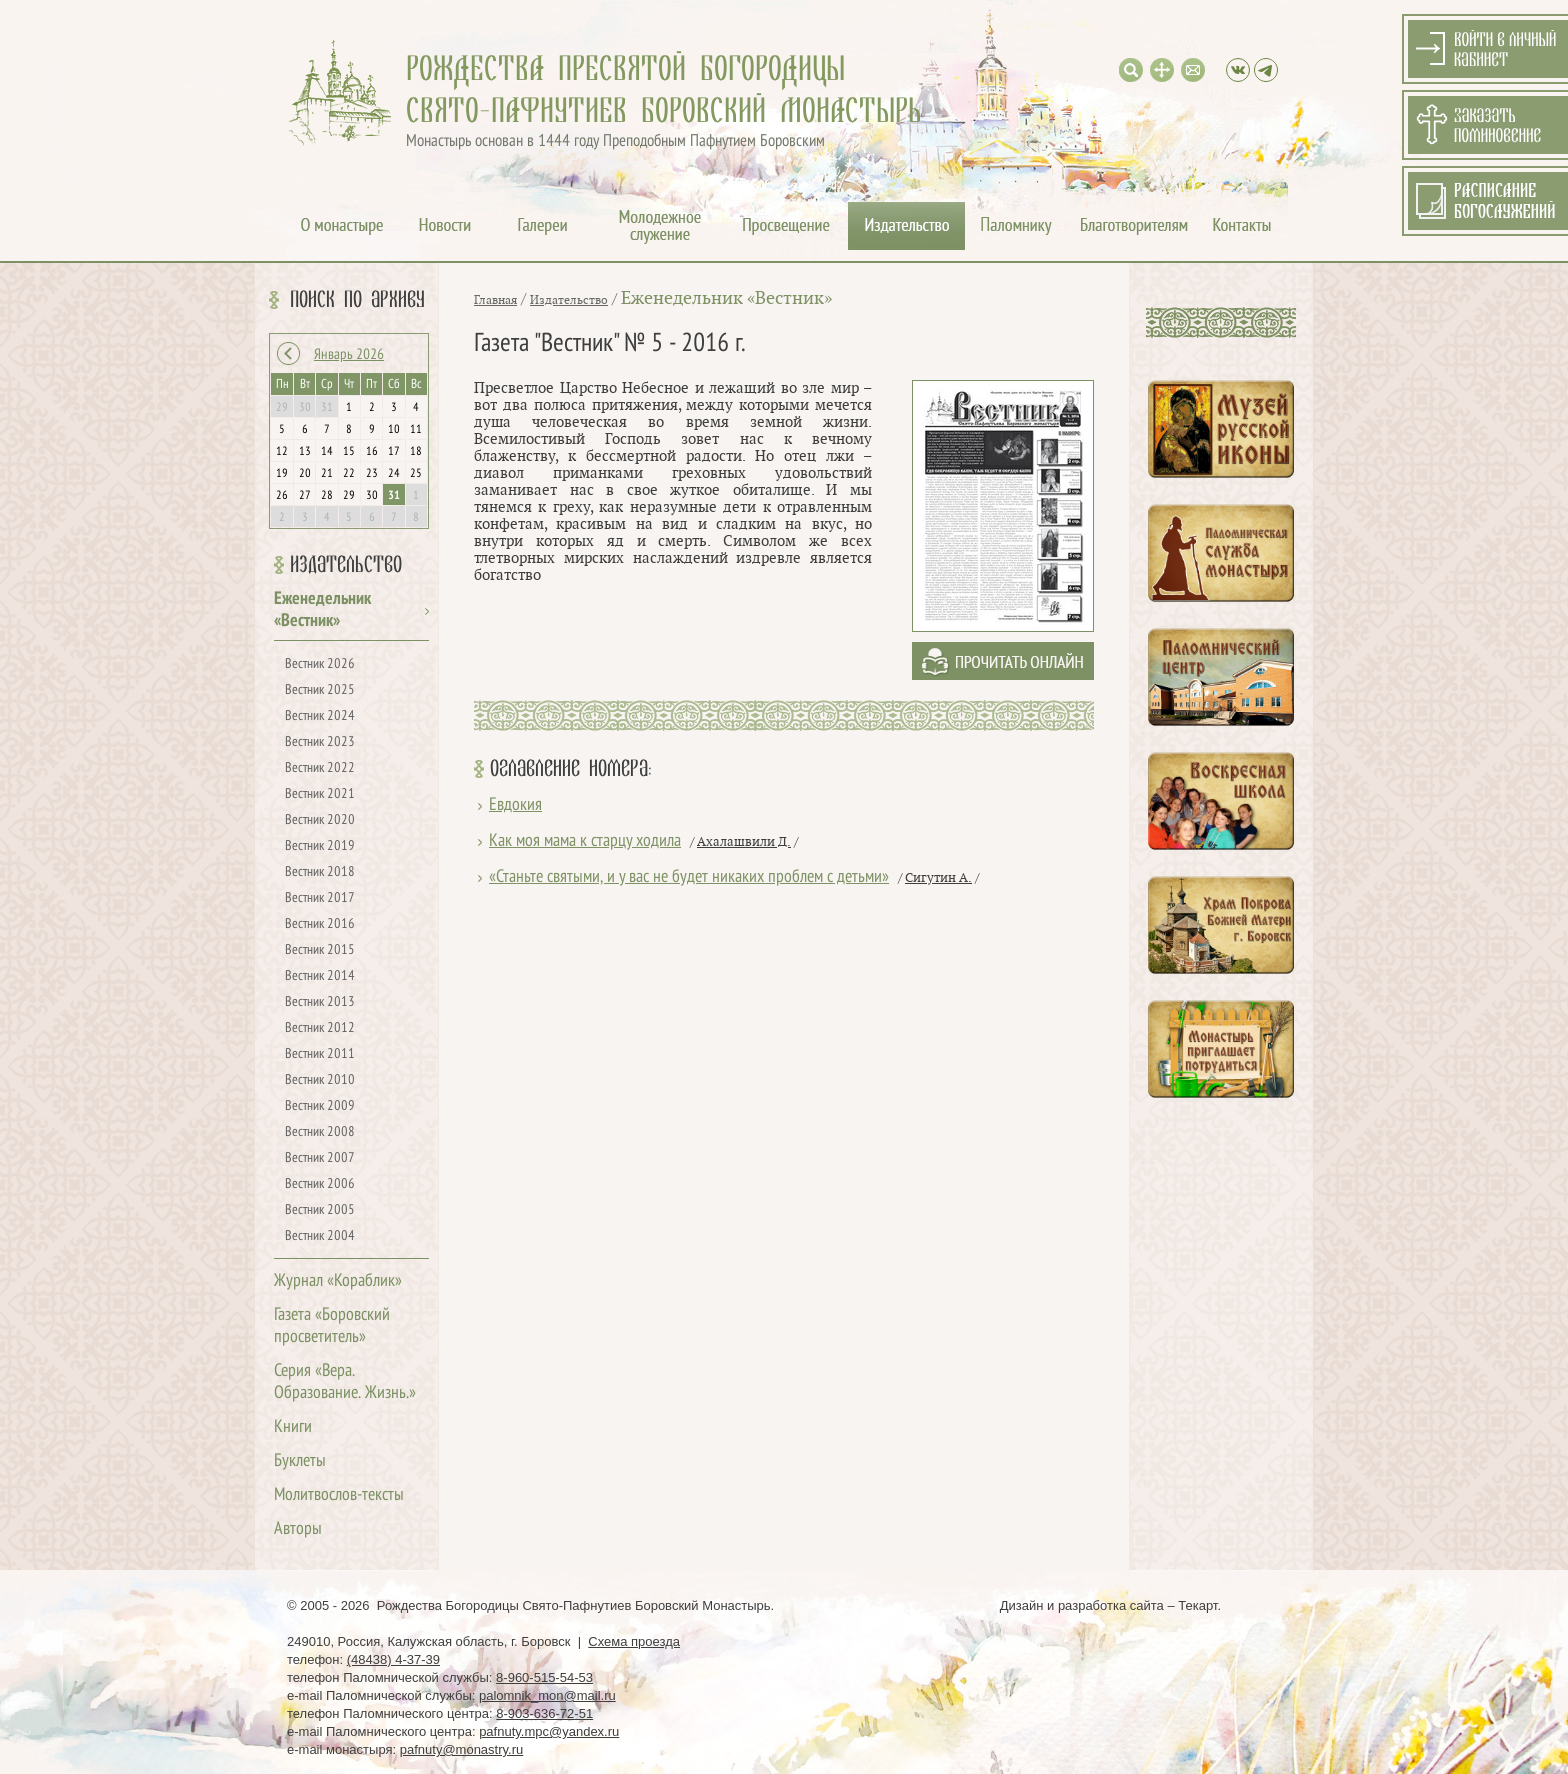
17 (394, 452)
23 (372, 474)
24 (394, 474)
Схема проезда (634, 1641)
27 (305, 496)
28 (327, 496)
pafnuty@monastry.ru (462, 1749)
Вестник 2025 (320, 690)
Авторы (298, 1529)
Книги (293, 1427)
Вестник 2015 (320, 950)
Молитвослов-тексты (339, 1495)
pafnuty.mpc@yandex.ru (549, 1731)
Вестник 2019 (320, 846)
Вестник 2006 (320, 1184)
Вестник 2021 (320, 794)
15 (349, 452)
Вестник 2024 (320, 716)
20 (305, 474)
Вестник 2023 (320, 742)
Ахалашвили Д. (744, 842)
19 (282, 474)
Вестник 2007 (320, 1158)
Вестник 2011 (320, 1054)
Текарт (1197, 1605)
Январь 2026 (349, 355)
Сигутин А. (938, 878)
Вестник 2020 (320, 820)
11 (416, 430)
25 (416, 474)
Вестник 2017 (320, 898)
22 (349, 474)
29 (349, 496)
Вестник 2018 (320, 872)
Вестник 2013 (320, 1002)
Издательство (346, 565)
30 (372, 496)
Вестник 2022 (320, 768)
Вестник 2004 (320, 1236)
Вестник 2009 (320, 1106)
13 (305, 452)
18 (416, 452)
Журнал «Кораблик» (338, 1281)
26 (282, 496)
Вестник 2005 (320, 1210)
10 (394, 430)
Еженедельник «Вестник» (726, 298)
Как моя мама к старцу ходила (585, 841)
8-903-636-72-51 (544, 1713)
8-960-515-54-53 (544, 1677)
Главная (495, 300)
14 (327, 452)
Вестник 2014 (320, 976)
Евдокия (515, 805)
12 (282, 452)
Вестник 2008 (320, 1132)
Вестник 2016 (320, 924)
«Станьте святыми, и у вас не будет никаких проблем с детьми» (689, 877)
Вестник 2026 (320, 664)
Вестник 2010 (320, 1080)
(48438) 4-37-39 (393, 1659)
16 (372, 452)
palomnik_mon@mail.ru (547, 1695)
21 (327, 474)
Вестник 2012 (320, 1028)
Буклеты (300, 1461)
